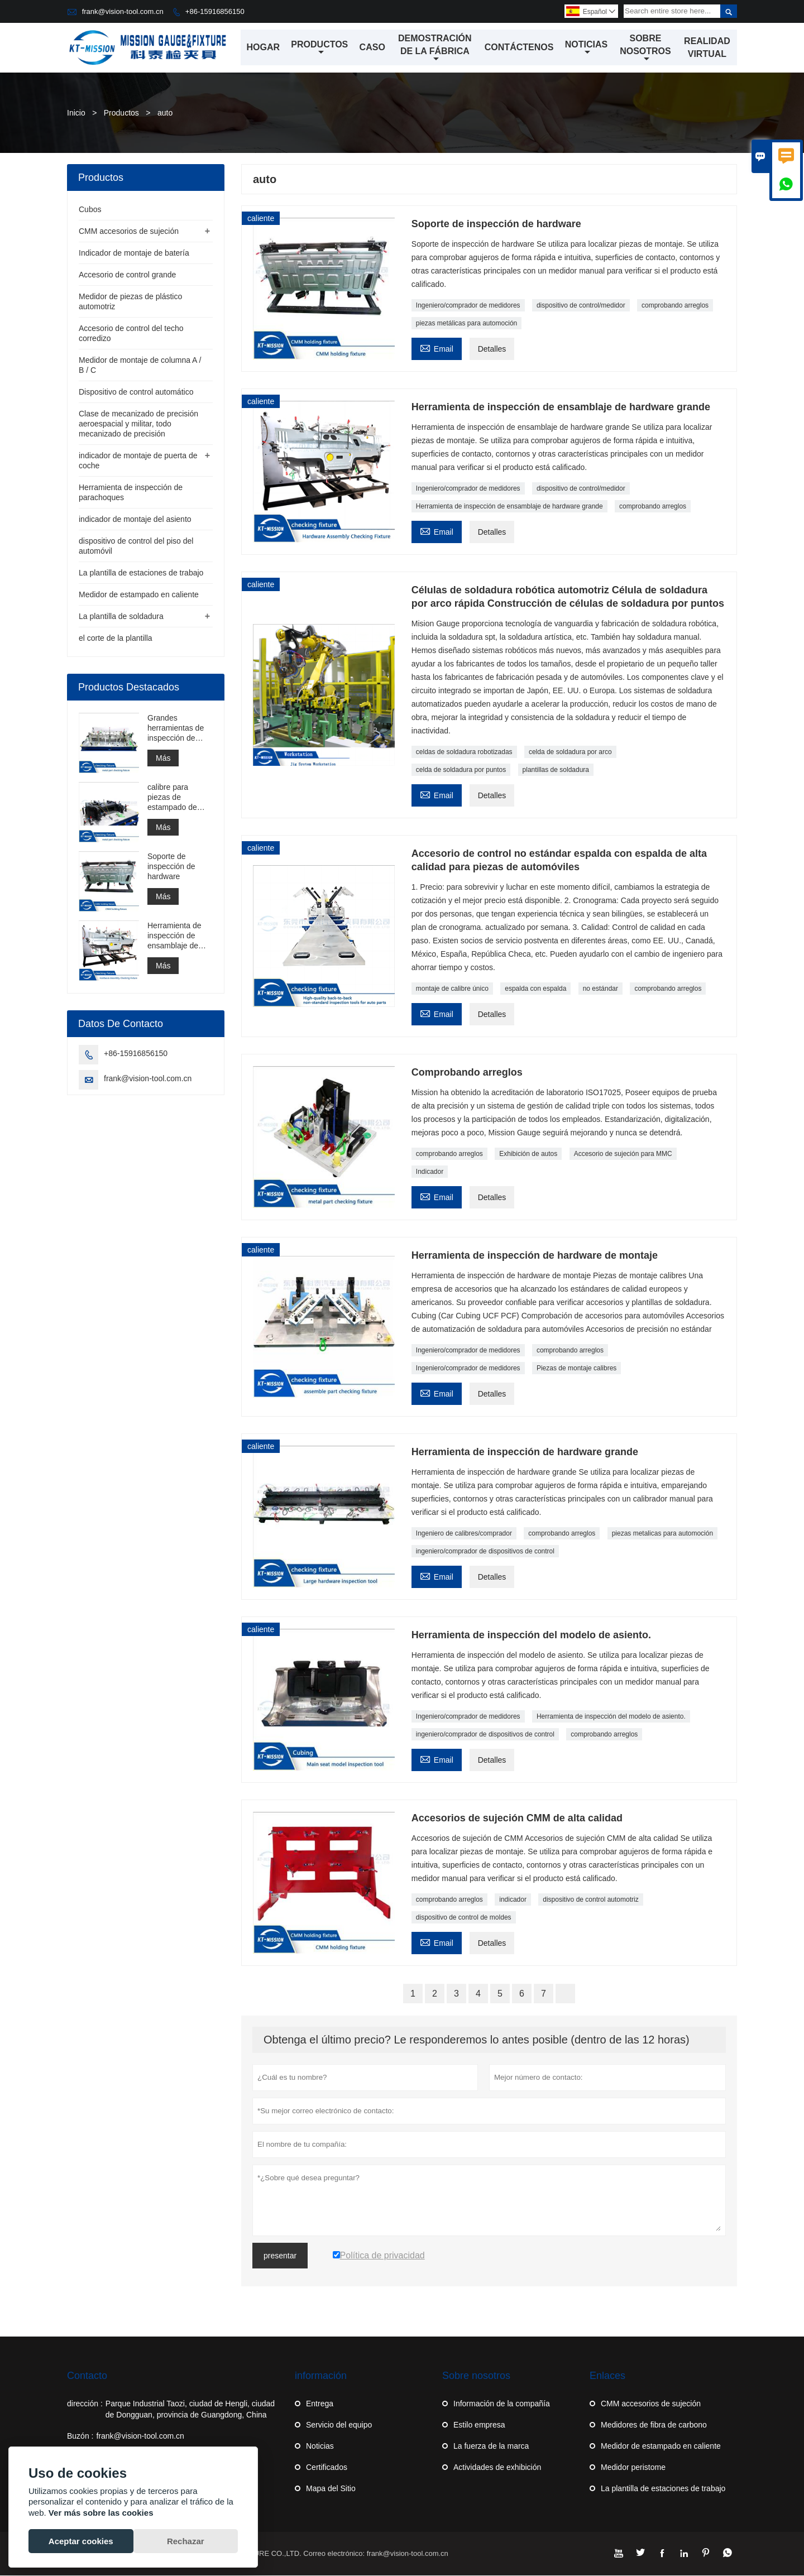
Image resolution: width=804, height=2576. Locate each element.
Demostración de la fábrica (435, 49)
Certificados (326, 2467)
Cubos (90, 209)
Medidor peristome (633, 2467)
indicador (513, 1900)
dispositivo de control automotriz (590, 1900)
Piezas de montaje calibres (576, 1369)
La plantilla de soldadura (121, 616)
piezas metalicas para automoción (662, 1534)
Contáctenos (519, 47)
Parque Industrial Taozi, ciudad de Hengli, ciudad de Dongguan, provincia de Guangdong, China (190, 2410)
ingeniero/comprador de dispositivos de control (485, 1552)
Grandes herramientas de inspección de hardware (175, 728)
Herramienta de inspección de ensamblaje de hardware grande (509, 507)
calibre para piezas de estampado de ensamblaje (172, 798)
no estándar (600, 989)
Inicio (76, 113)
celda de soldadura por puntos (461, 770)
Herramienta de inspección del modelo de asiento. (611, 1717)
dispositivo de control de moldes (463, 1918)
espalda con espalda (535, 989)
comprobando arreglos (675, 306)
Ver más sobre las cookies (101, 2512)
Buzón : (80, 2436)
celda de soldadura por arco (570, 752)
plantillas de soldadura (556, 770)
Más (163, 758)
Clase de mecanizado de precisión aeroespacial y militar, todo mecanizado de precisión (138, 424)
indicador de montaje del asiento (135, 519)
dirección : (85, 2404)
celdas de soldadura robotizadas (464, 752)
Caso (372, 47)
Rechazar (185, 2541)
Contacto (87, 2376)
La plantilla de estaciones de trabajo (141, 573)
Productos (319, 48)
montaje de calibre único (452, 989)
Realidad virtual (708, 48)
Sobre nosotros (646, 49)
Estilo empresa (479, 2425)
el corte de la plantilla (115, 638)
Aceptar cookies (81, 2541)
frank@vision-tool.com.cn (123, 11)
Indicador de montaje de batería (134, 253)
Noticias (586, 48)
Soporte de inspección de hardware (171, 866)
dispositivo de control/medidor (581, 306)
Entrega (319, 2404)
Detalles (492, 349)
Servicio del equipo (339, 2425)
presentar (280, 2256)
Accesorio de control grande (127, 275)
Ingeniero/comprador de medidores (468, 306)
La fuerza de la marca (491, 2446)
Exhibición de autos (528, 1154)
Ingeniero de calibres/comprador (464, 1534)
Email (436, 348)
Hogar (263, 47)
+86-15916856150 (215, 11)
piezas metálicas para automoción (466, 324)
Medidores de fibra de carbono (654, 2425)
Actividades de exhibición (497, 2467)
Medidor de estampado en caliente (139, 595)
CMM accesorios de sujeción (129, 231)
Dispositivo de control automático (136, 392)
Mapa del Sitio (331, 2488)
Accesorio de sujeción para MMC (623, 1154)
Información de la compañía (501, 2404)
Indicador (429, 1172)
